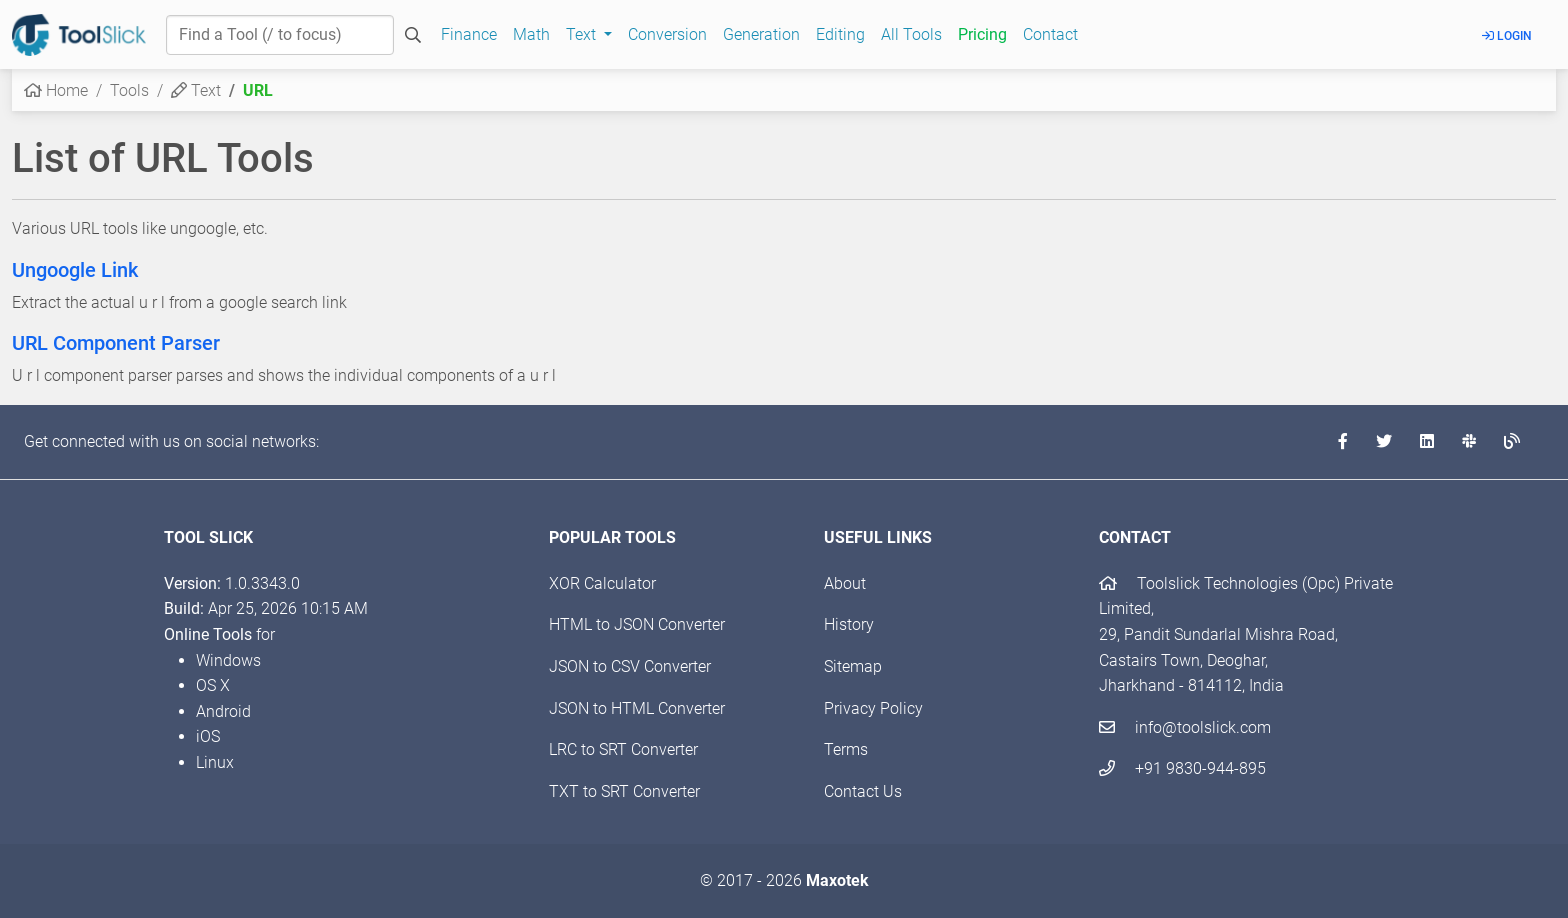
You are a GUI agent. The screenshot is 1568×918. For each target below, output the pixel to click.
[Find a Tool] (280, 35)
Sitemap (853, 666)
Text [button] (583, 34)
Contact (1050, 34)
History (849, 624)
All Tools (911, 34)
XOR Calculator (602, 583)
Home (56, 90)
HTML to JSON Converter (637, 624)
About (845, 583)
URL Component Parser (116, 343)
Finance (469, 34)
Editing (840, 34)
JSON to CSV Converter (630, 666)
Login (1507, 36)
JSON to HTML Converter (637, 708)
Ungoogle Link (75, 270)
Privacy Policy (873, 708)
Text (196, 90)
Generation (761, 34)
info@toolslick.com (1185, 727)
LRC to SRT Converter (623, 749)
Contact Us (863, 791)
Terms (846, 749)
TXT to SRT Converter (624, 791)
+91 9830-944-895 (1182, 768)
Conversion (667, 34)
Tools (129, 90)
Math (531, 34)
